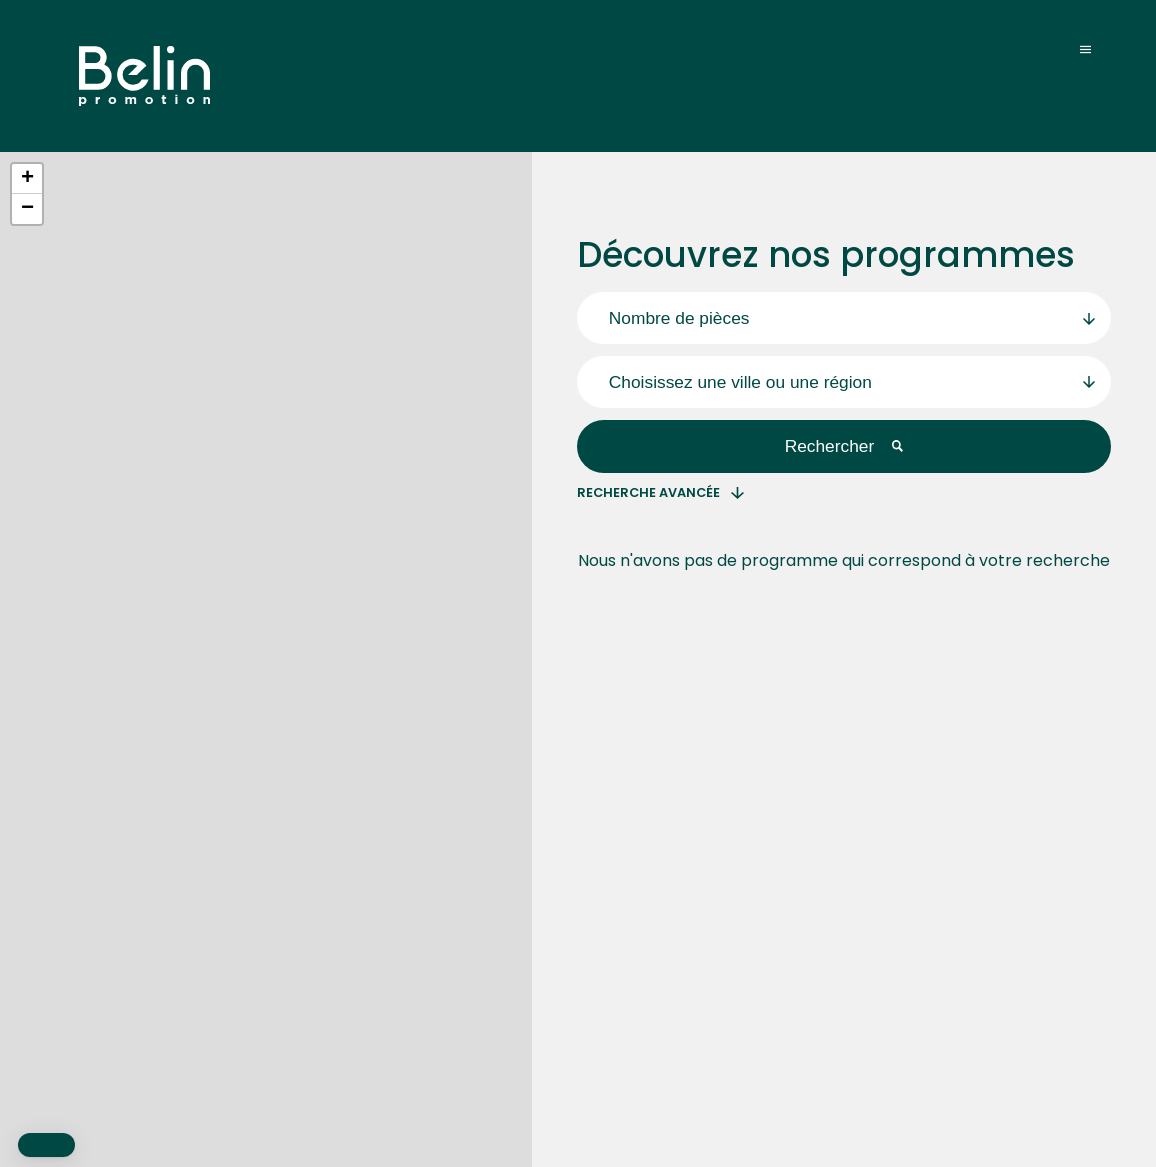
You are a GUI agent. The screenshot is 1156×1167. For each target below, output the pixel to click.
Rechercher (844, 446)
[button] (27, 179)
